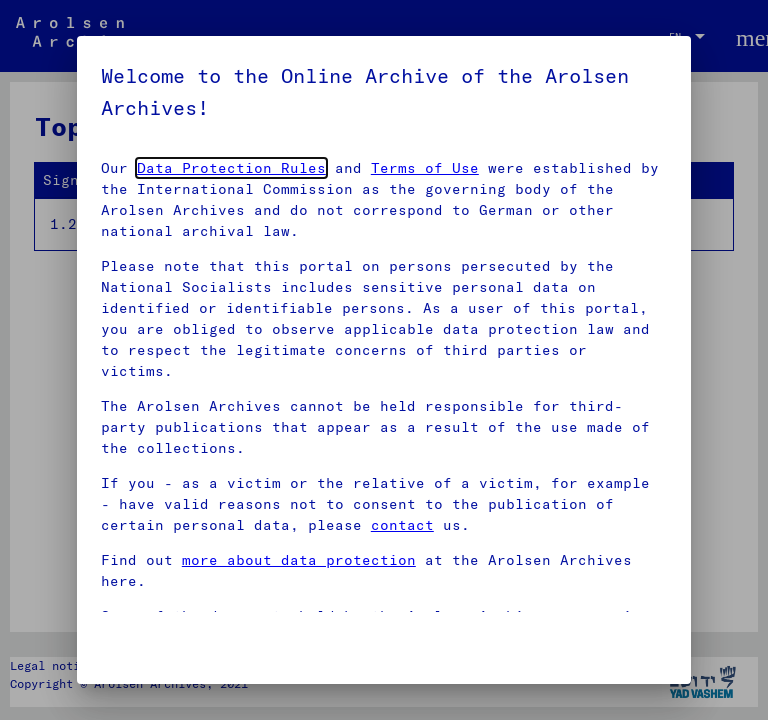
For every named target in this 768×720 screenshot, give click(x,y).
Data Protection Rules (231, 168)
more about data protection (299, 560)
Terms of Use (425, 168)
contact (402, 525)
